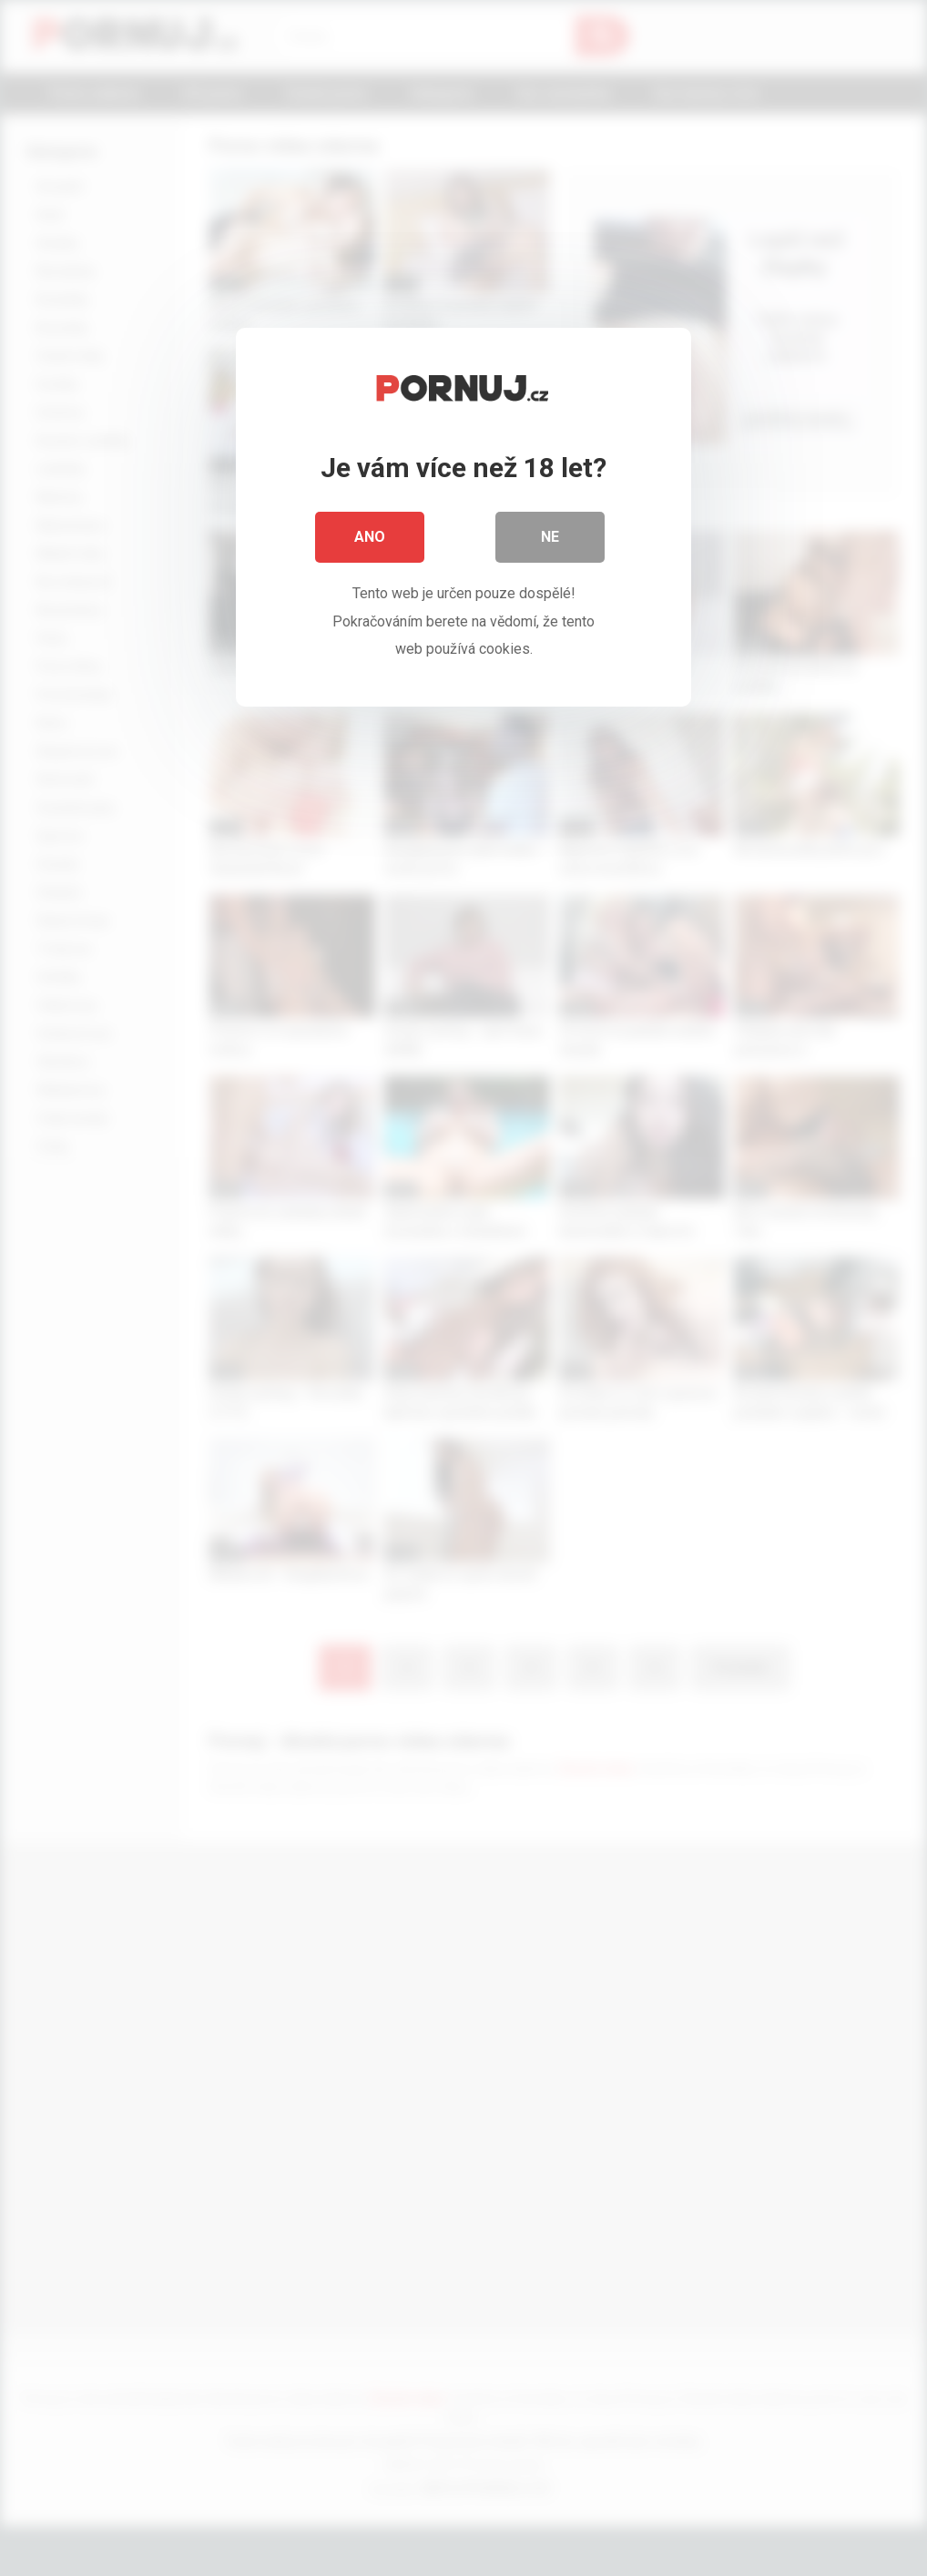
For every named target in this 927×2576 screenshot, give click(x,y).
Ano (369, 536)
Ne (550, 536)
